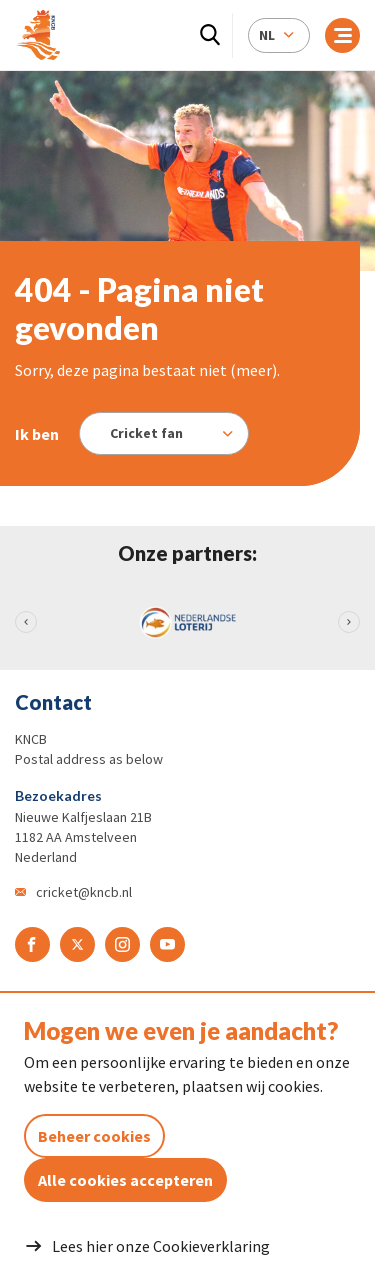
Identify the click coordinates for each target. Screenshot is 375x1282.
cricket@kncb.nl (84, 892)
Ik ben (37, 434)
